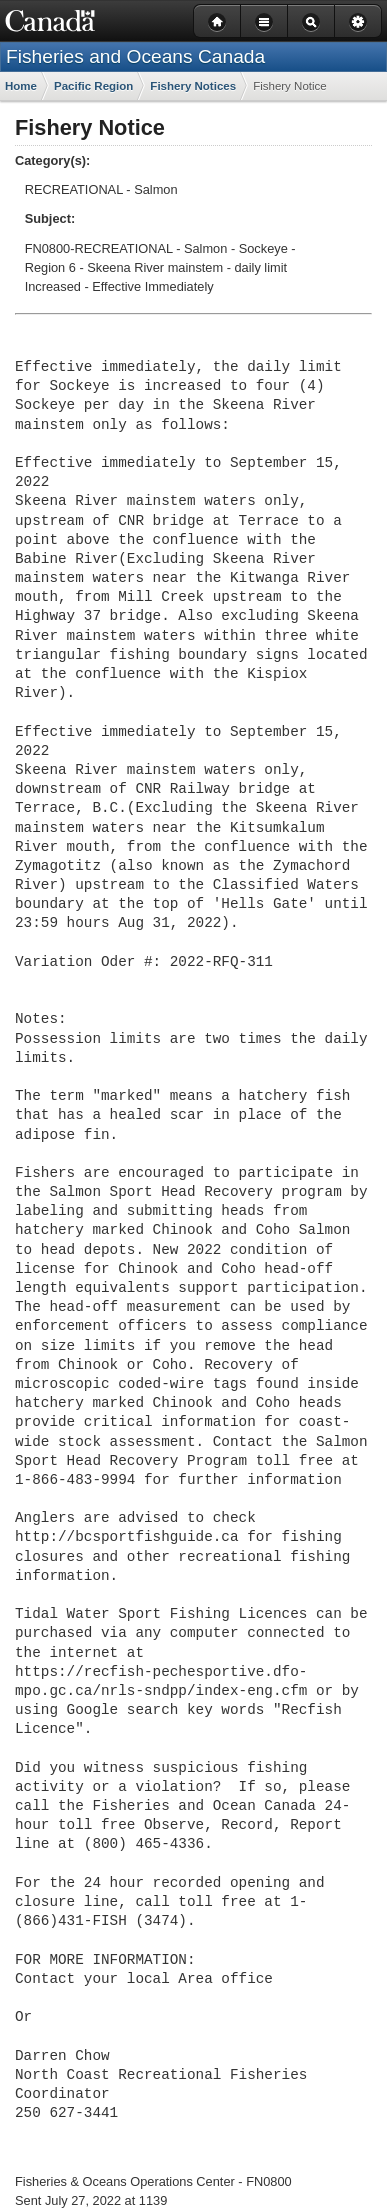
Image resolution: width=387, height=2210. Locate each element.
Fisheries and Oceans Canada (135, 56)
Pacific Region (93, 86)
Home (21, 86)
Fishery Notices (193, 86)
